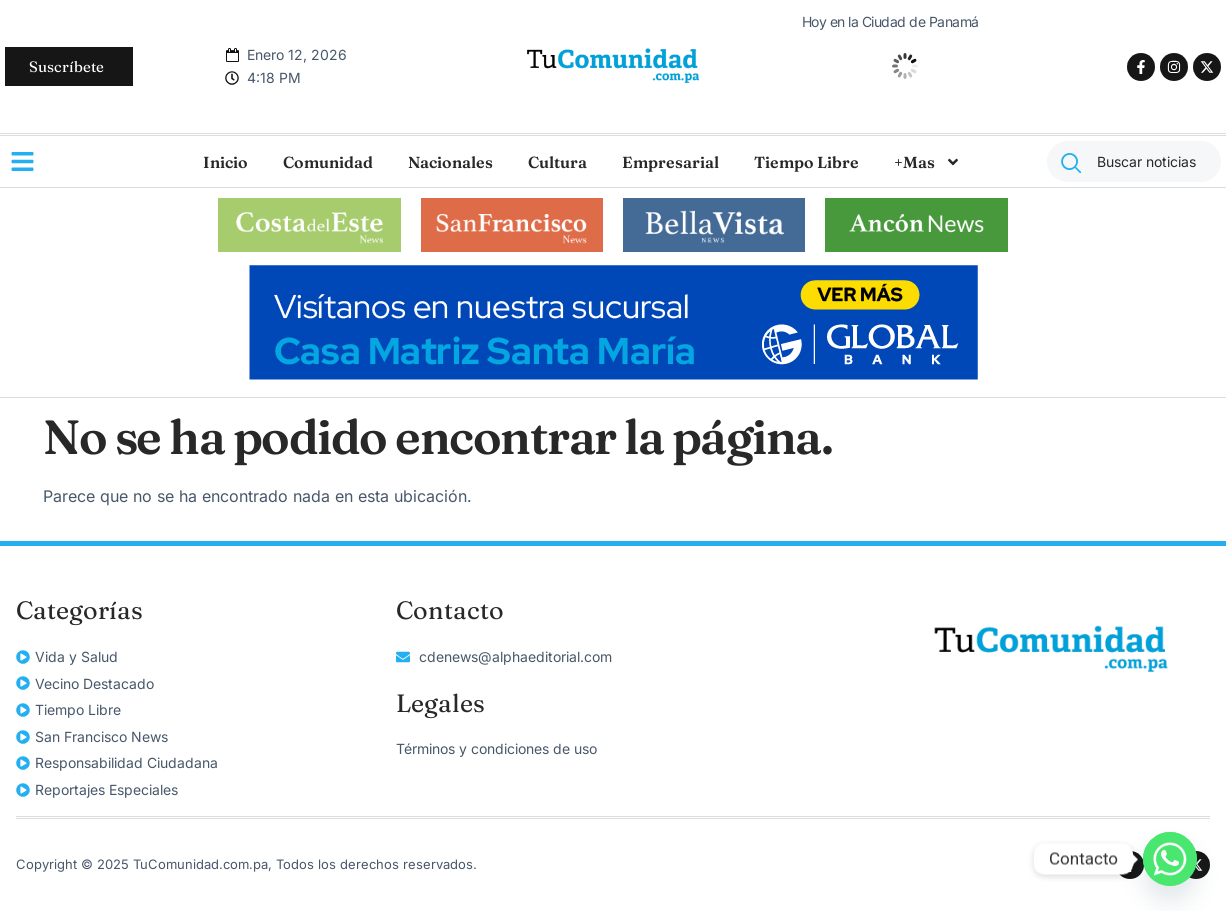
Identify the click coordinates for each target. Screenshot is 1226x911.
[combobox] (1134, 161)
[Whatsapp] (1170, 859)
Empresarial (670, 162)
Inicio (225, 162)
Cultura (557, 162)
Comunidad (328, 162)
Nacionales (450, 162)
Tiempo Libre (806, 162)
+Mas (927, 162)
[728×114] (613, 374)
